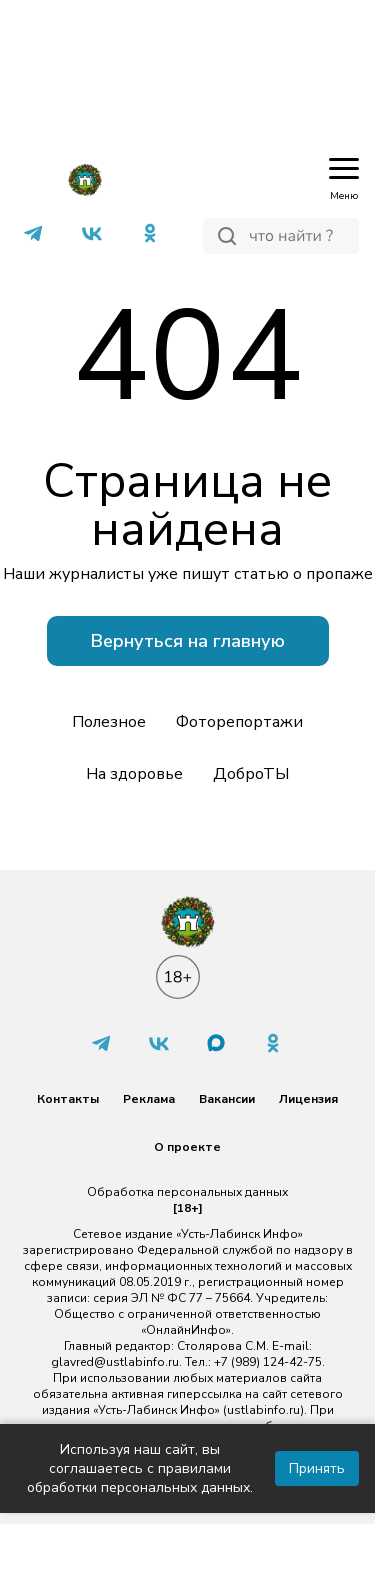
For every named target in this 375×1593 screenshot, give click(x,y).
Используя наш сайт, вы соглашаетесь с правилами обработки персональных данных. (140, 1468)
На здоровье (134, 774)
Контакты (68, 1099)
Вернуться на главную (188, 641)
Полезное (109, 722)
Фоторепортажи (239, 722)
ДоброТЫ (251, 774)
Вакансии (227, 1099)
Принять (317, 1468)
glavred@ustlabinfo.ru (115, 1362)
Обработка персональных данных (187, 1192)
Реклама (149, 1099)
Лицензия (308, 1099)
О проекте (187, 1147)
